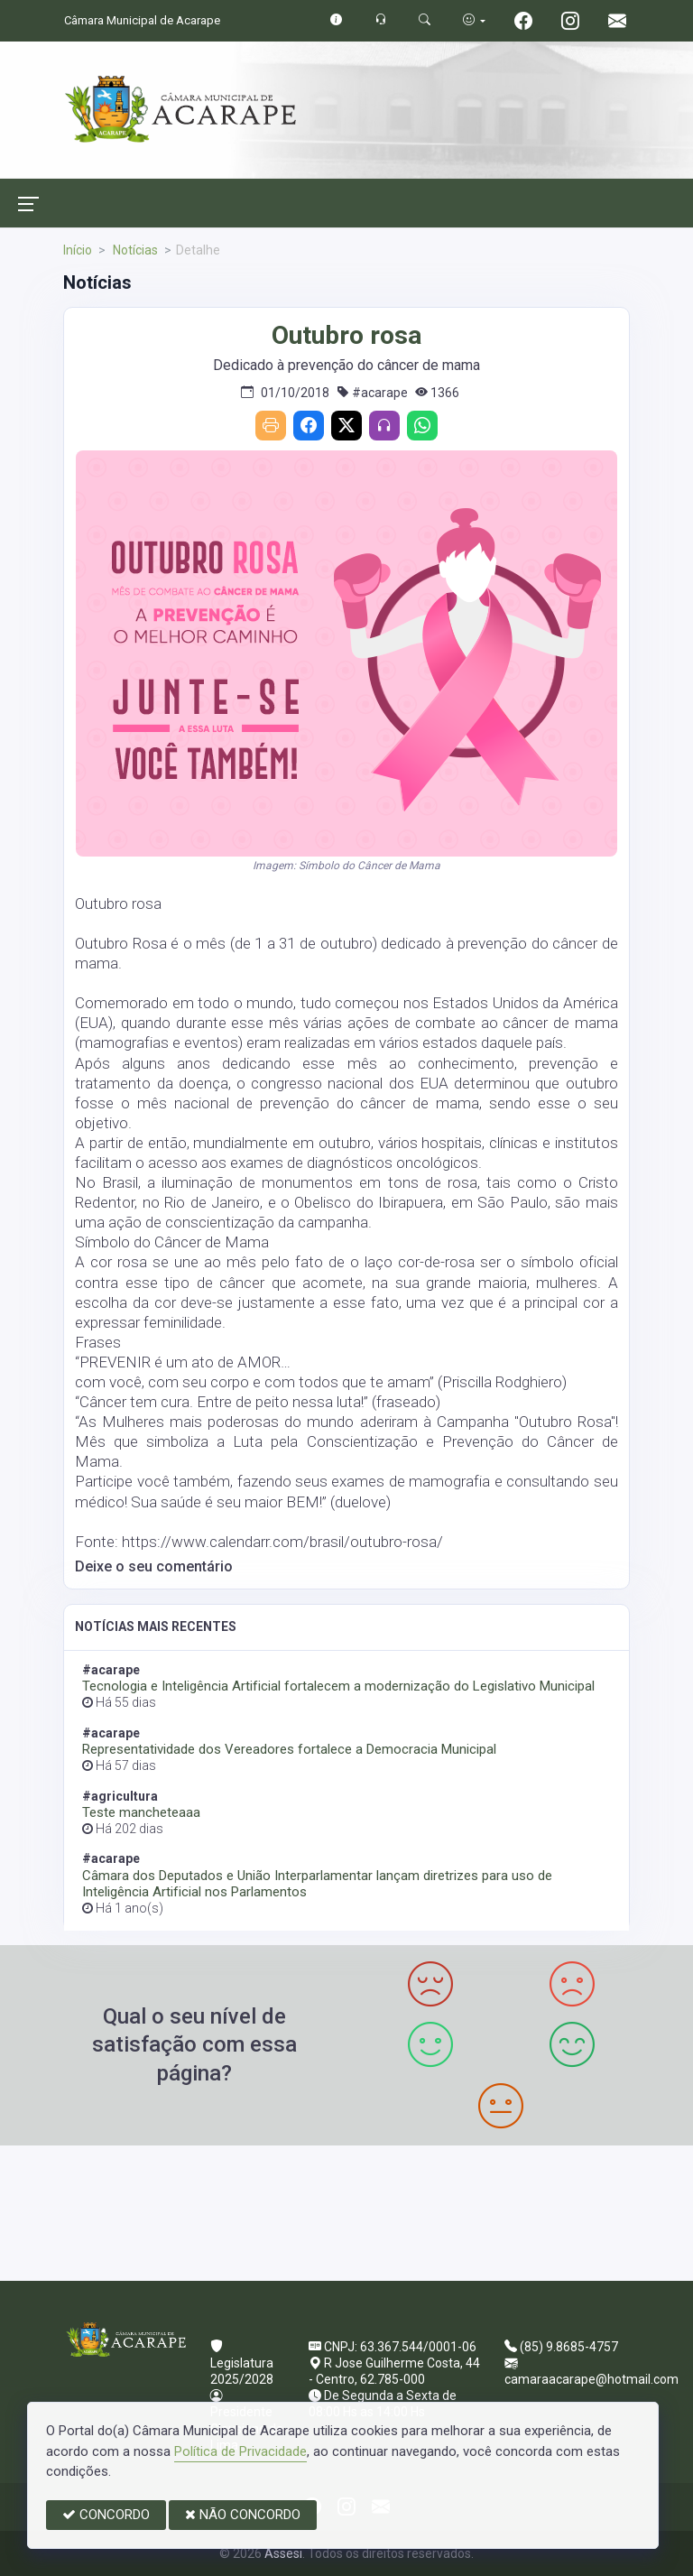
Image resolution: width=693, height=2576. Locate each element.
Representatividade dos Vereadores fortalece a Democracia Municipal (289, 1749)
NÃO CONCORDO (242, 2515)
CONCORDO (106, 2515)
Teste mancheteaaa (141, 1812)
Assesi (283, 2553)
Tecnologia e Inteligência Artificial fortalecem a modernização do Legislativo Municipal (338, 1686)
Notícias (134, 250)
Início (77, 250)
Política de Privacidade (240, 2451)
